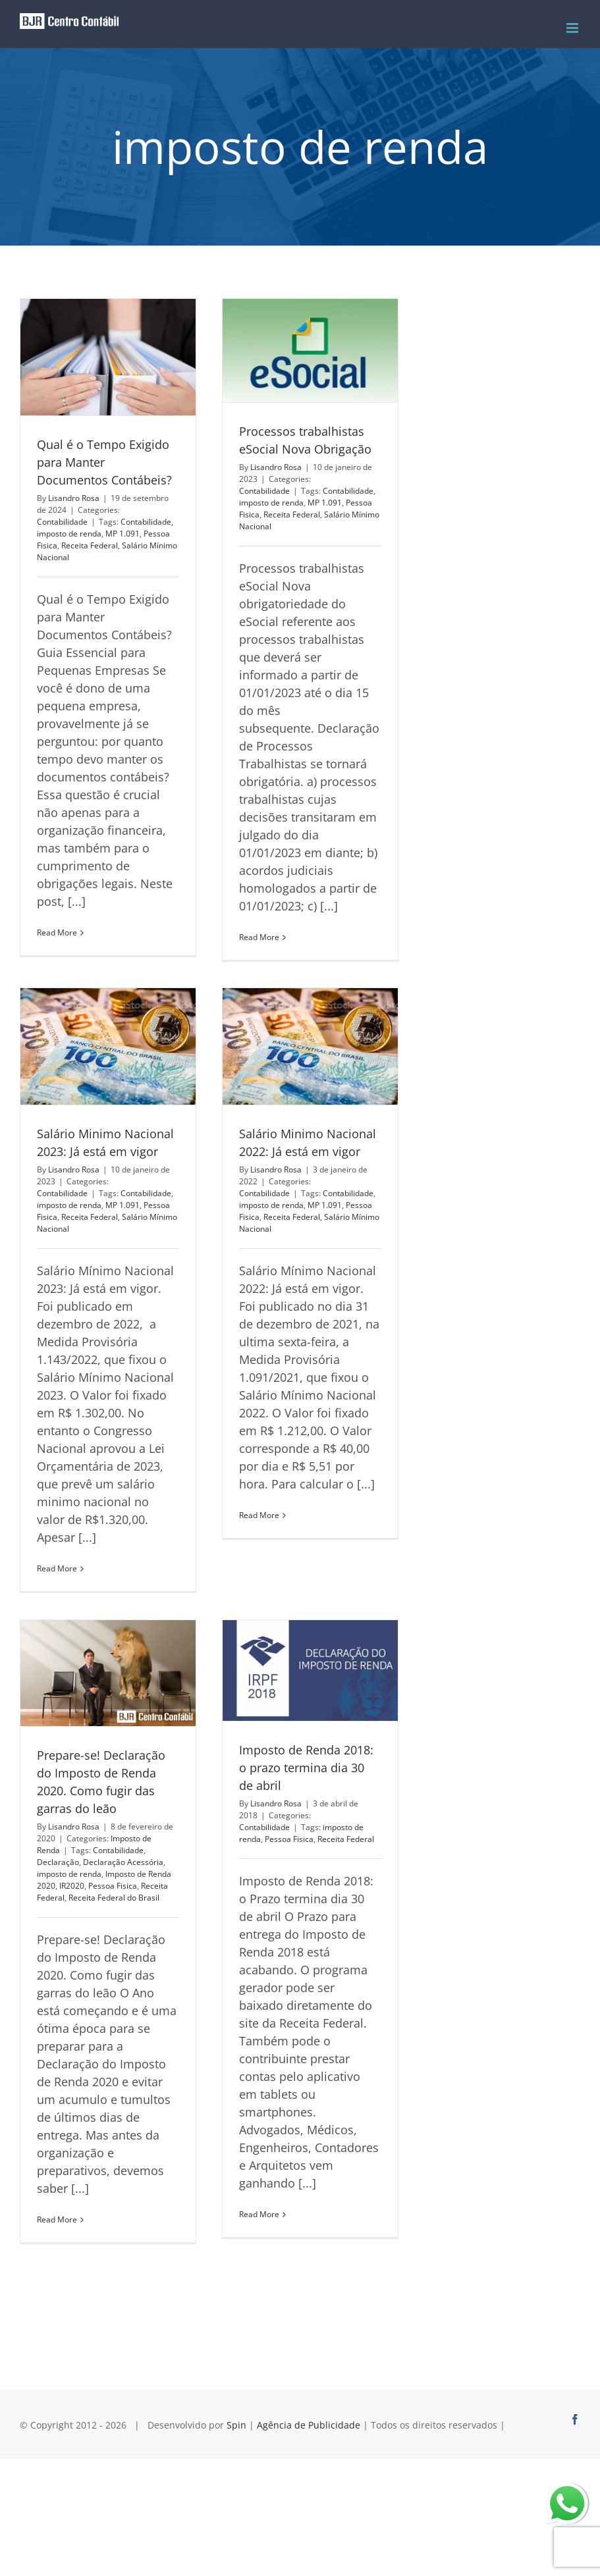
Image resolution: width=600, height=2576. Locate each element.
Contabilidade (62, 521)
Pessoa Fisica (112, 1885)
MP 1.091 (122, 533)
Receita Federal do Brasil (113, 1897)
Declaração (58, 1862)
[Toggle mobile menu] (573, 28)
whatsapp (567, 2491)
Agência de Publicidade (308, 2425)
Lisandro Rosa (73, 498)
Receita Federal (89, 545)
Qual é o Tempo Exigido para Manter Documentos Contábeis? (104, 462)
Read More (57, 932)
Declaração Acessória (123, 1862)
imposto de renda (69, 533)
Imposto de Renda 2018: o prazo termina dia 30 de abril (306, 1767)
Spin (236, 2425)
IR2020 (71, 1885)
